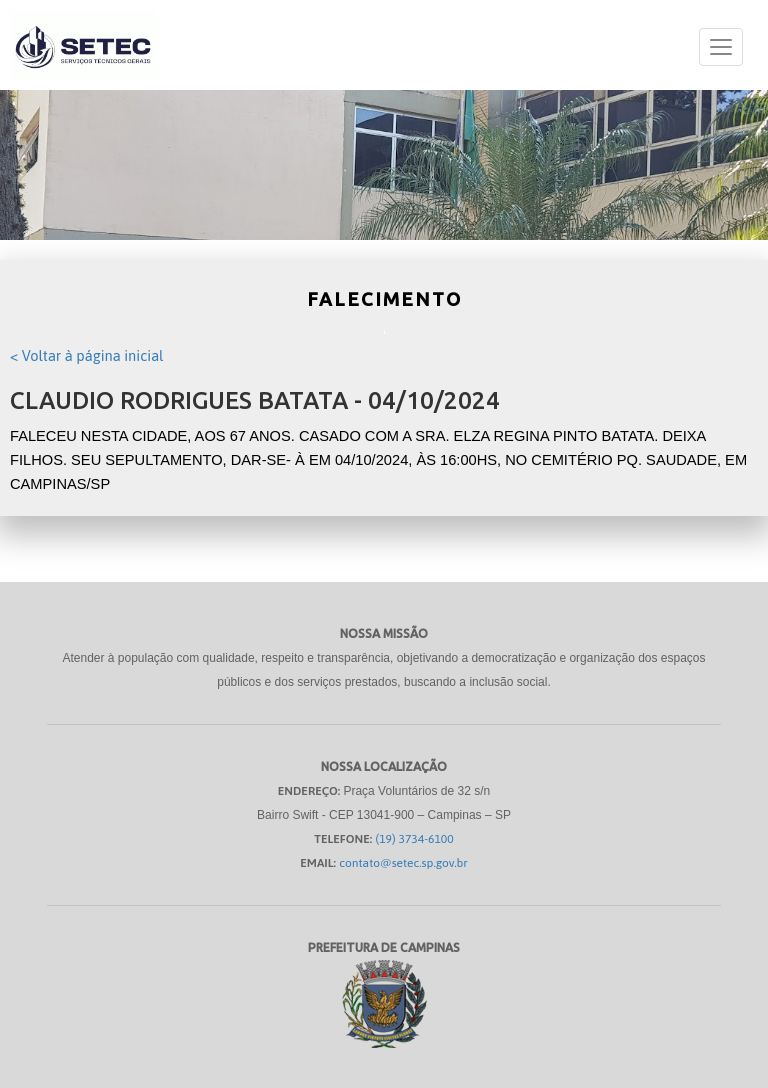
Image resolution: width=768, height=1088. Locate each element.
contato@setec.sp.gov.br (403, 863)
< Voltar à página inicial (86, 355)
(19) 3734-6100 (415, 839)
